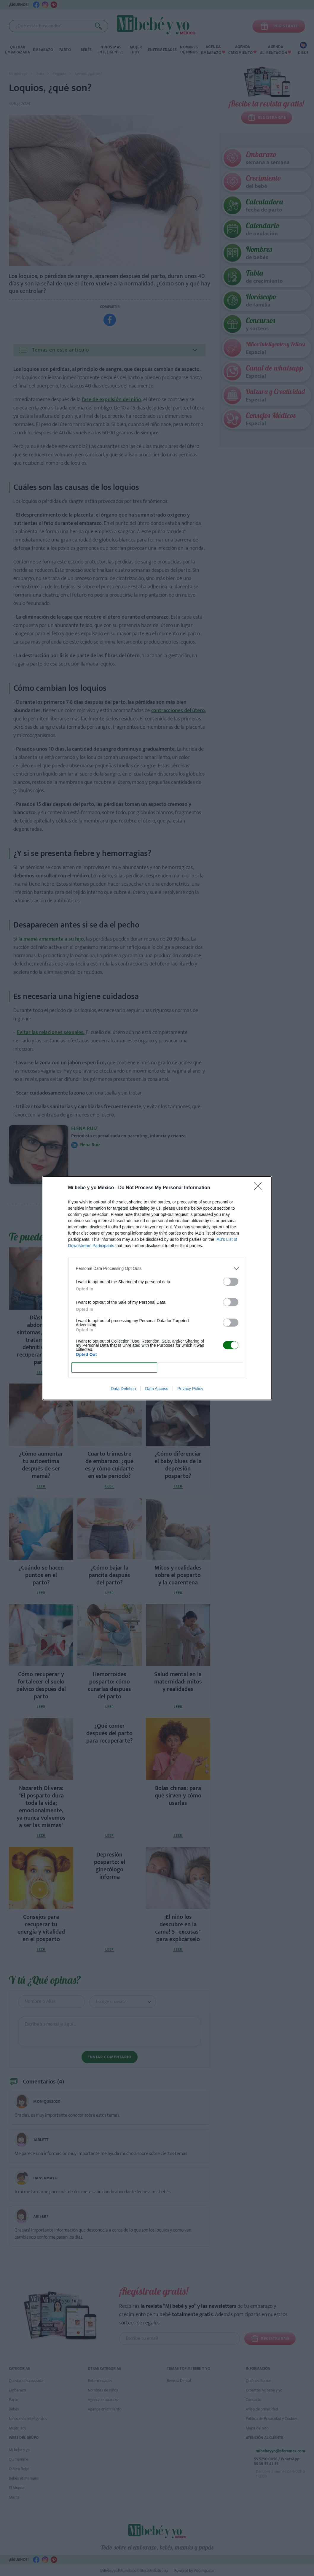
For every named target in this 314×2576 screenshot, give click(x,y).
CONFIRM (114, 1367)
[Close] (259, 1188)
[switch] (230, 1282)
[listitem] (157, 1268)
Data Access (156, 1388)
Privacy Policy (190, 1388)
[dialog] (157, 1288)
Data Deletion (123, 1388)
